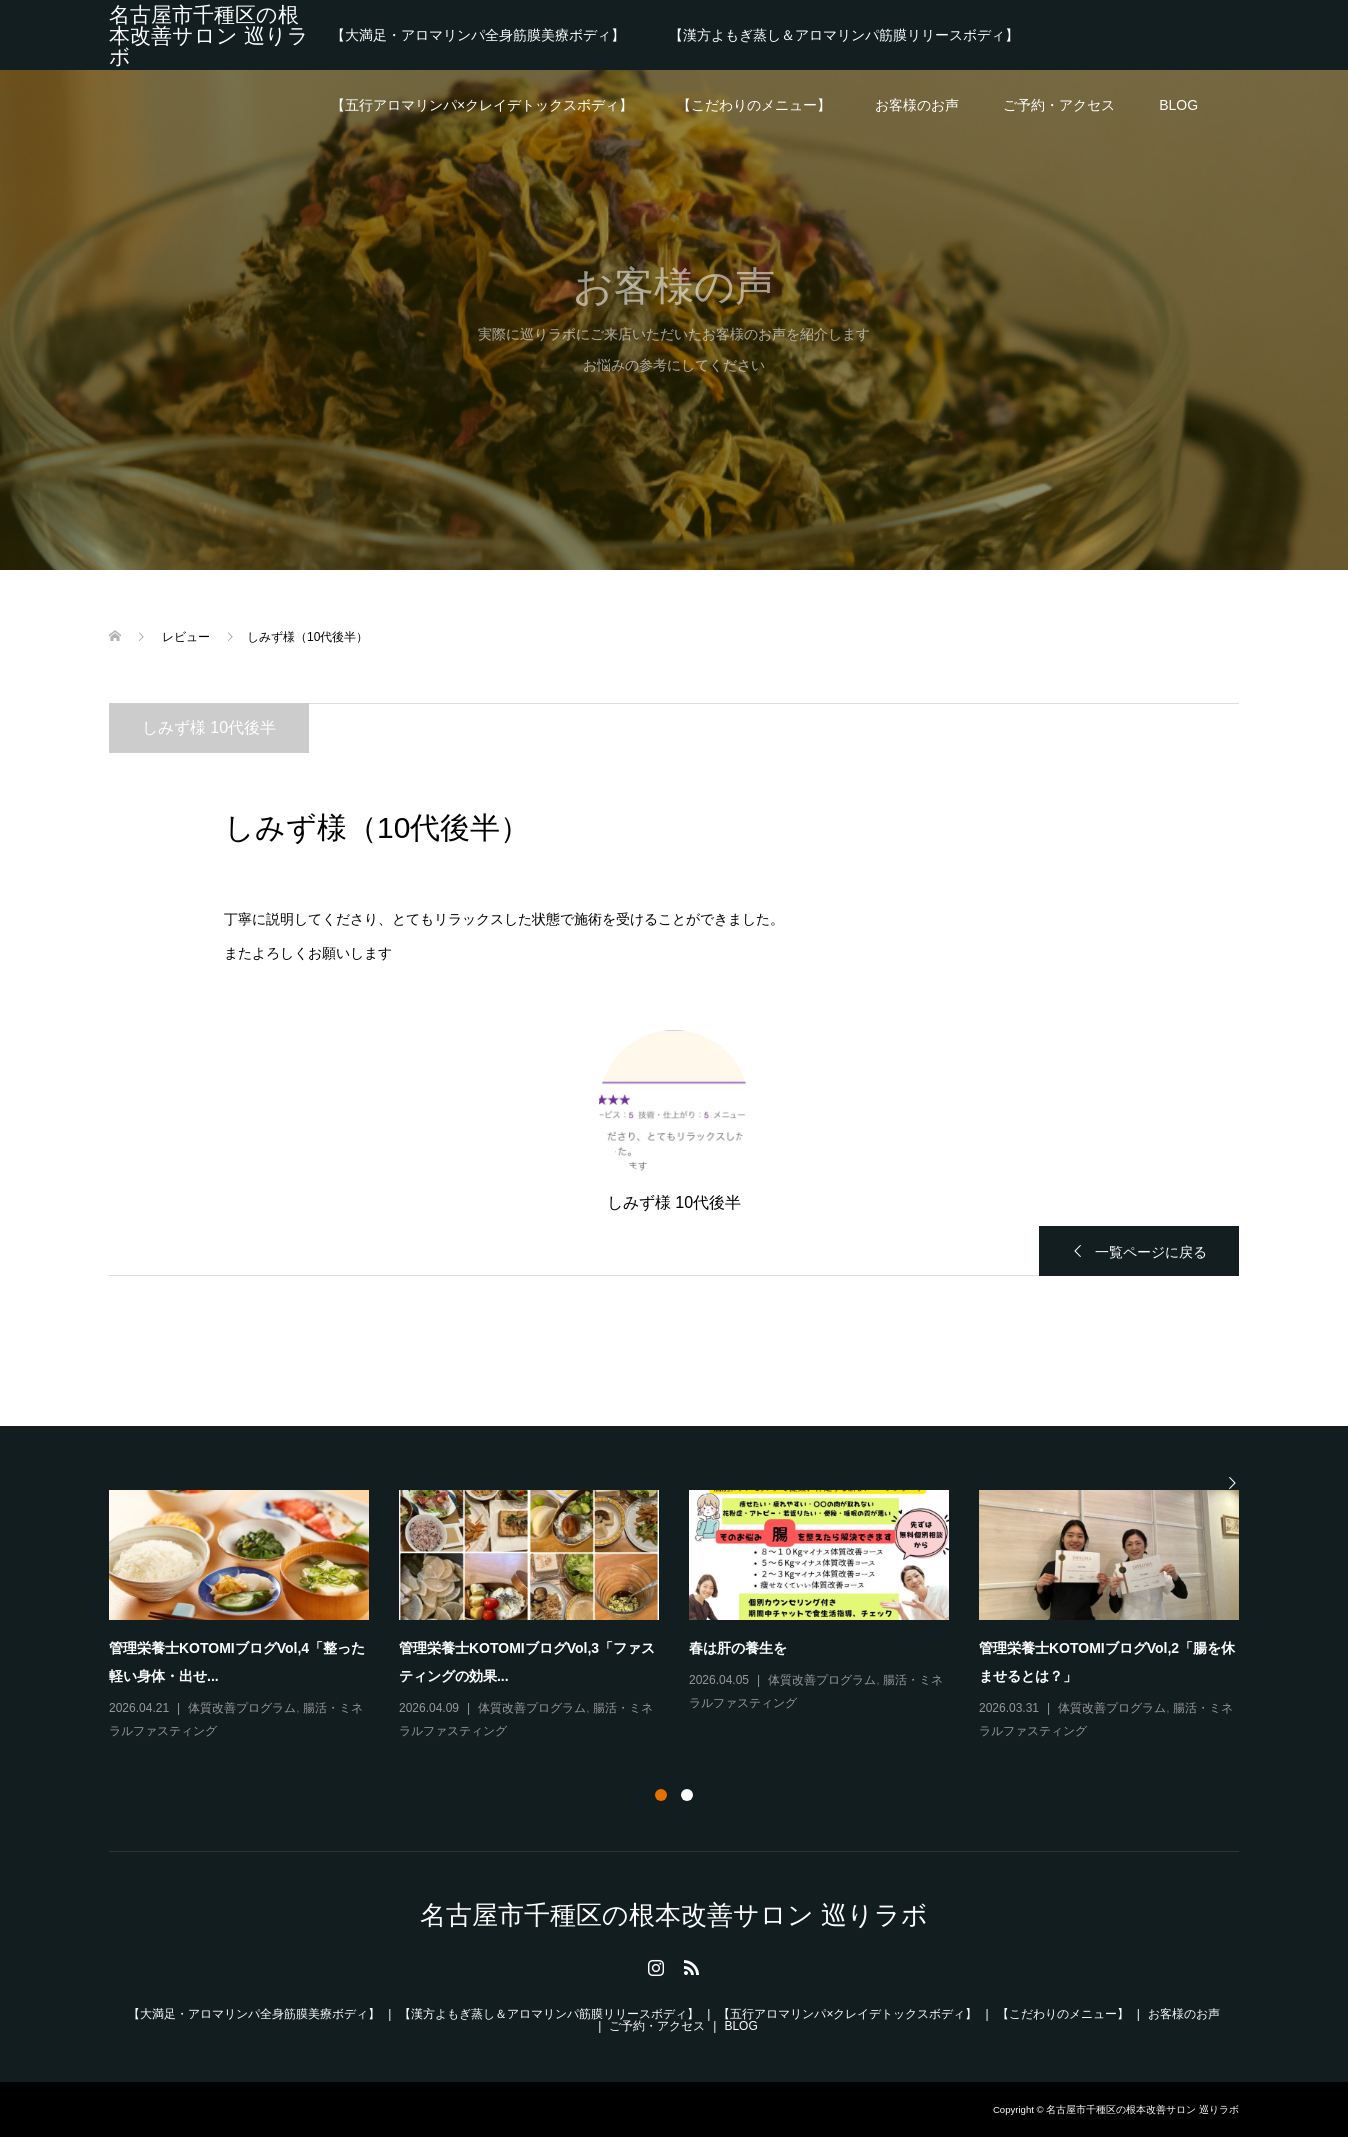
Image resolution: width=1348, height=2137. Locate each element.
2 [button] (687, 1795)
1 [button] (661, 1795)
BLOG (1178, 105)
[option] (689, 1616)
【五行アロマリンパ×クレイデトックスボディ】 (482, 105)
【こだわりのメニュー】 (754, 105)
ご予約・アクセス (1059, 105)
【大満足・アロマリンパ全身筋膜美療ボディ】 (478, 35)
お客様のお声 (917, 105)
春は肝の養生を (738, 1648)
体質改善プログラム (242, 1708)
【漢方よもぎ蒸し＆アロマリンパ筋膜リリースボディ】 (844, 35)
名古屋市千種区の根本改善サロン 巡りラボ (209, 35)
